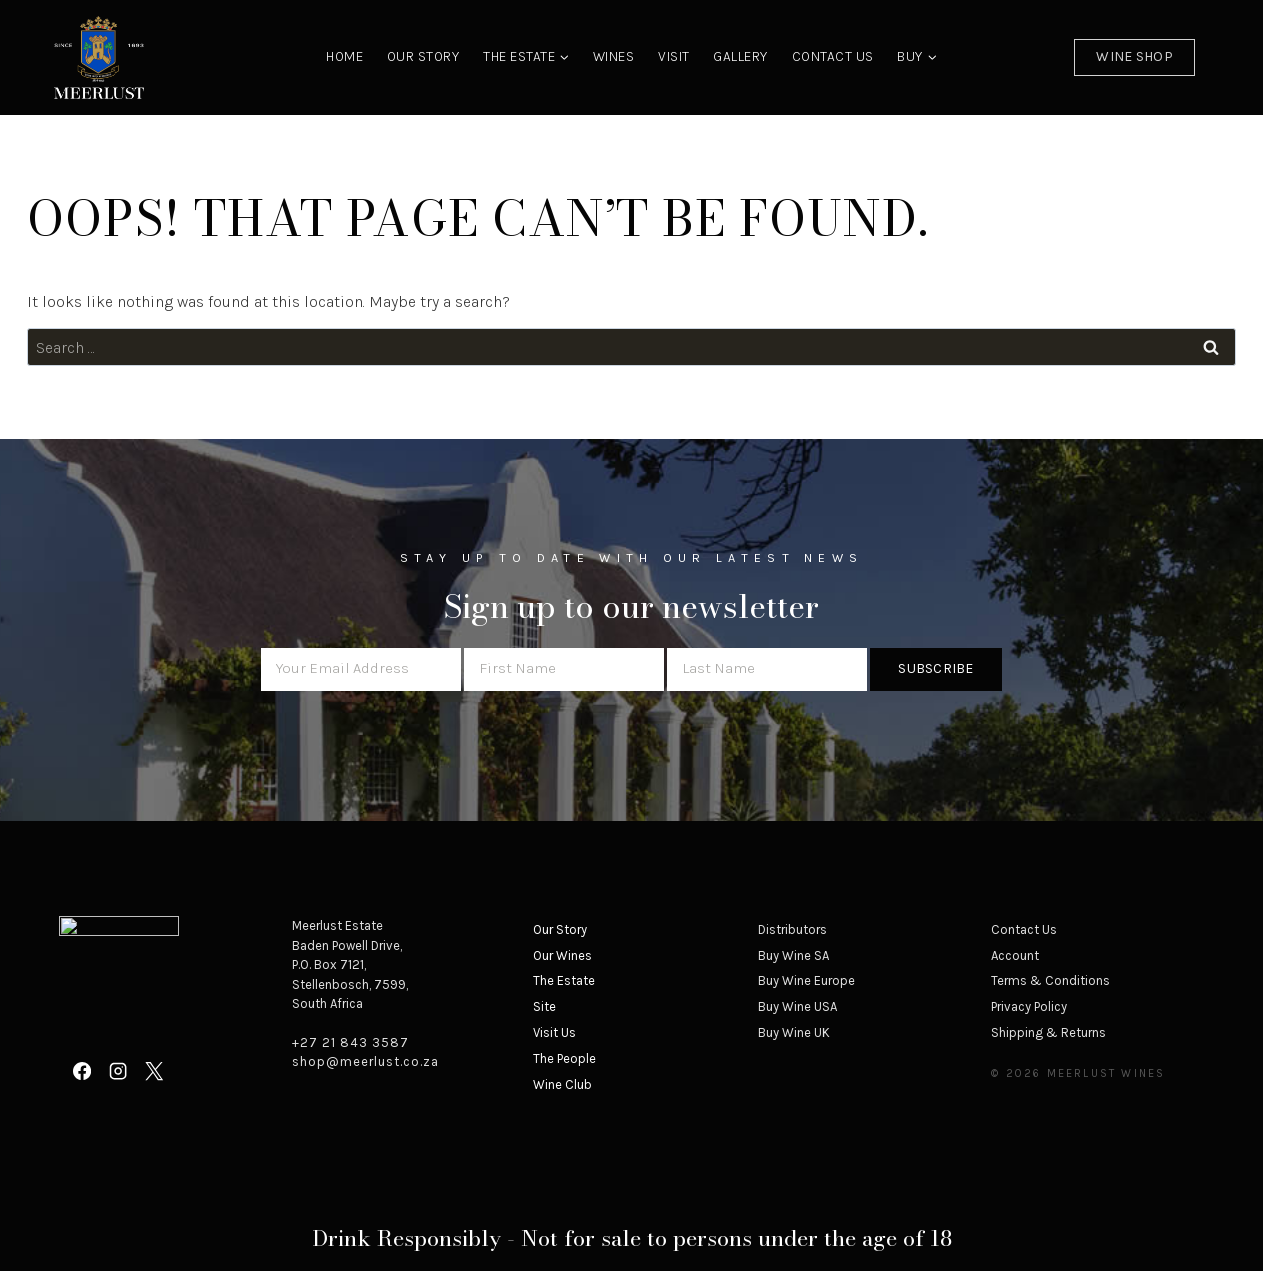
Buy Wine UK (794, 1032)
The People (564, 1058)
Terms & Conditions (1050, 980)
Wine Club (562, 1084)
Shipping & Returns (1048, 1032)
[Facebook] (82, 1071)
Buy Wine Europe (806, 980)
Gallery (740, 56)
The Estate (564, 980)
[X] (154, 1071)
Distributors (792, 929)
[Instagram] (118, 1071)
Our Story (423, 56)
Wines (614, 56)
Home (344, 56)
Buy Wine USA (797, 1006)
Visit (674, 56)
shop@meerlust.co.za (365, 1061)
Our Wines (562, 955)
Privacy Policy (1029, 1006)
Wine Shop (1134, 56)
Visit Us (554, 1032)
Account (1015, 955)
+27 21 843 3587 (350, 1042)
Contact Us (833, 56)
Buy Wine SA (793, 955)
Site (544, 1006)
